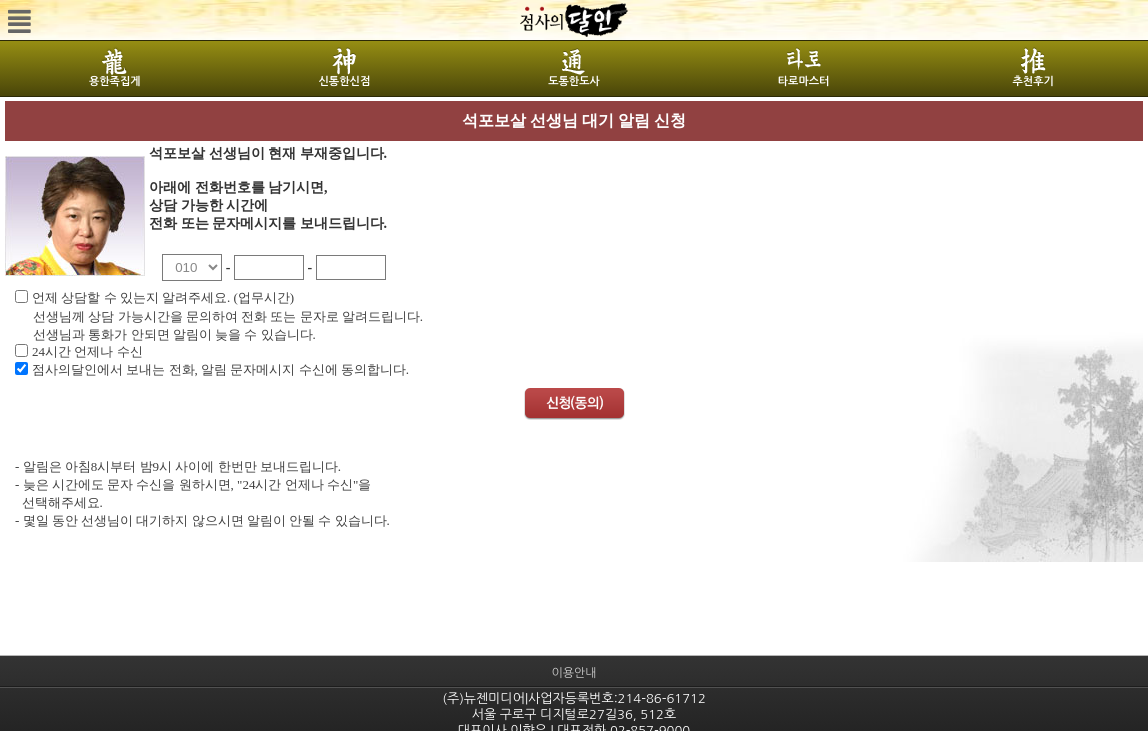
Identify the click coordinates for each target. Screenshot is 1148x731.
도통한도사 (574, 81)
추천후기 (1032, 81)
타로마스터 (804, 81)
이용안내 (573, 673)
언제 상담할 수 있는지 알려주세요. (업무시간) (163, 297)
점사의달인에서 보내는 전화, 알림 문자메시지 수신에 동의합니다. (220, 369)
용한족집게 (115, 81)
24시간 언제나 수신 (87, 351)
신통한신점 (345, 81)
